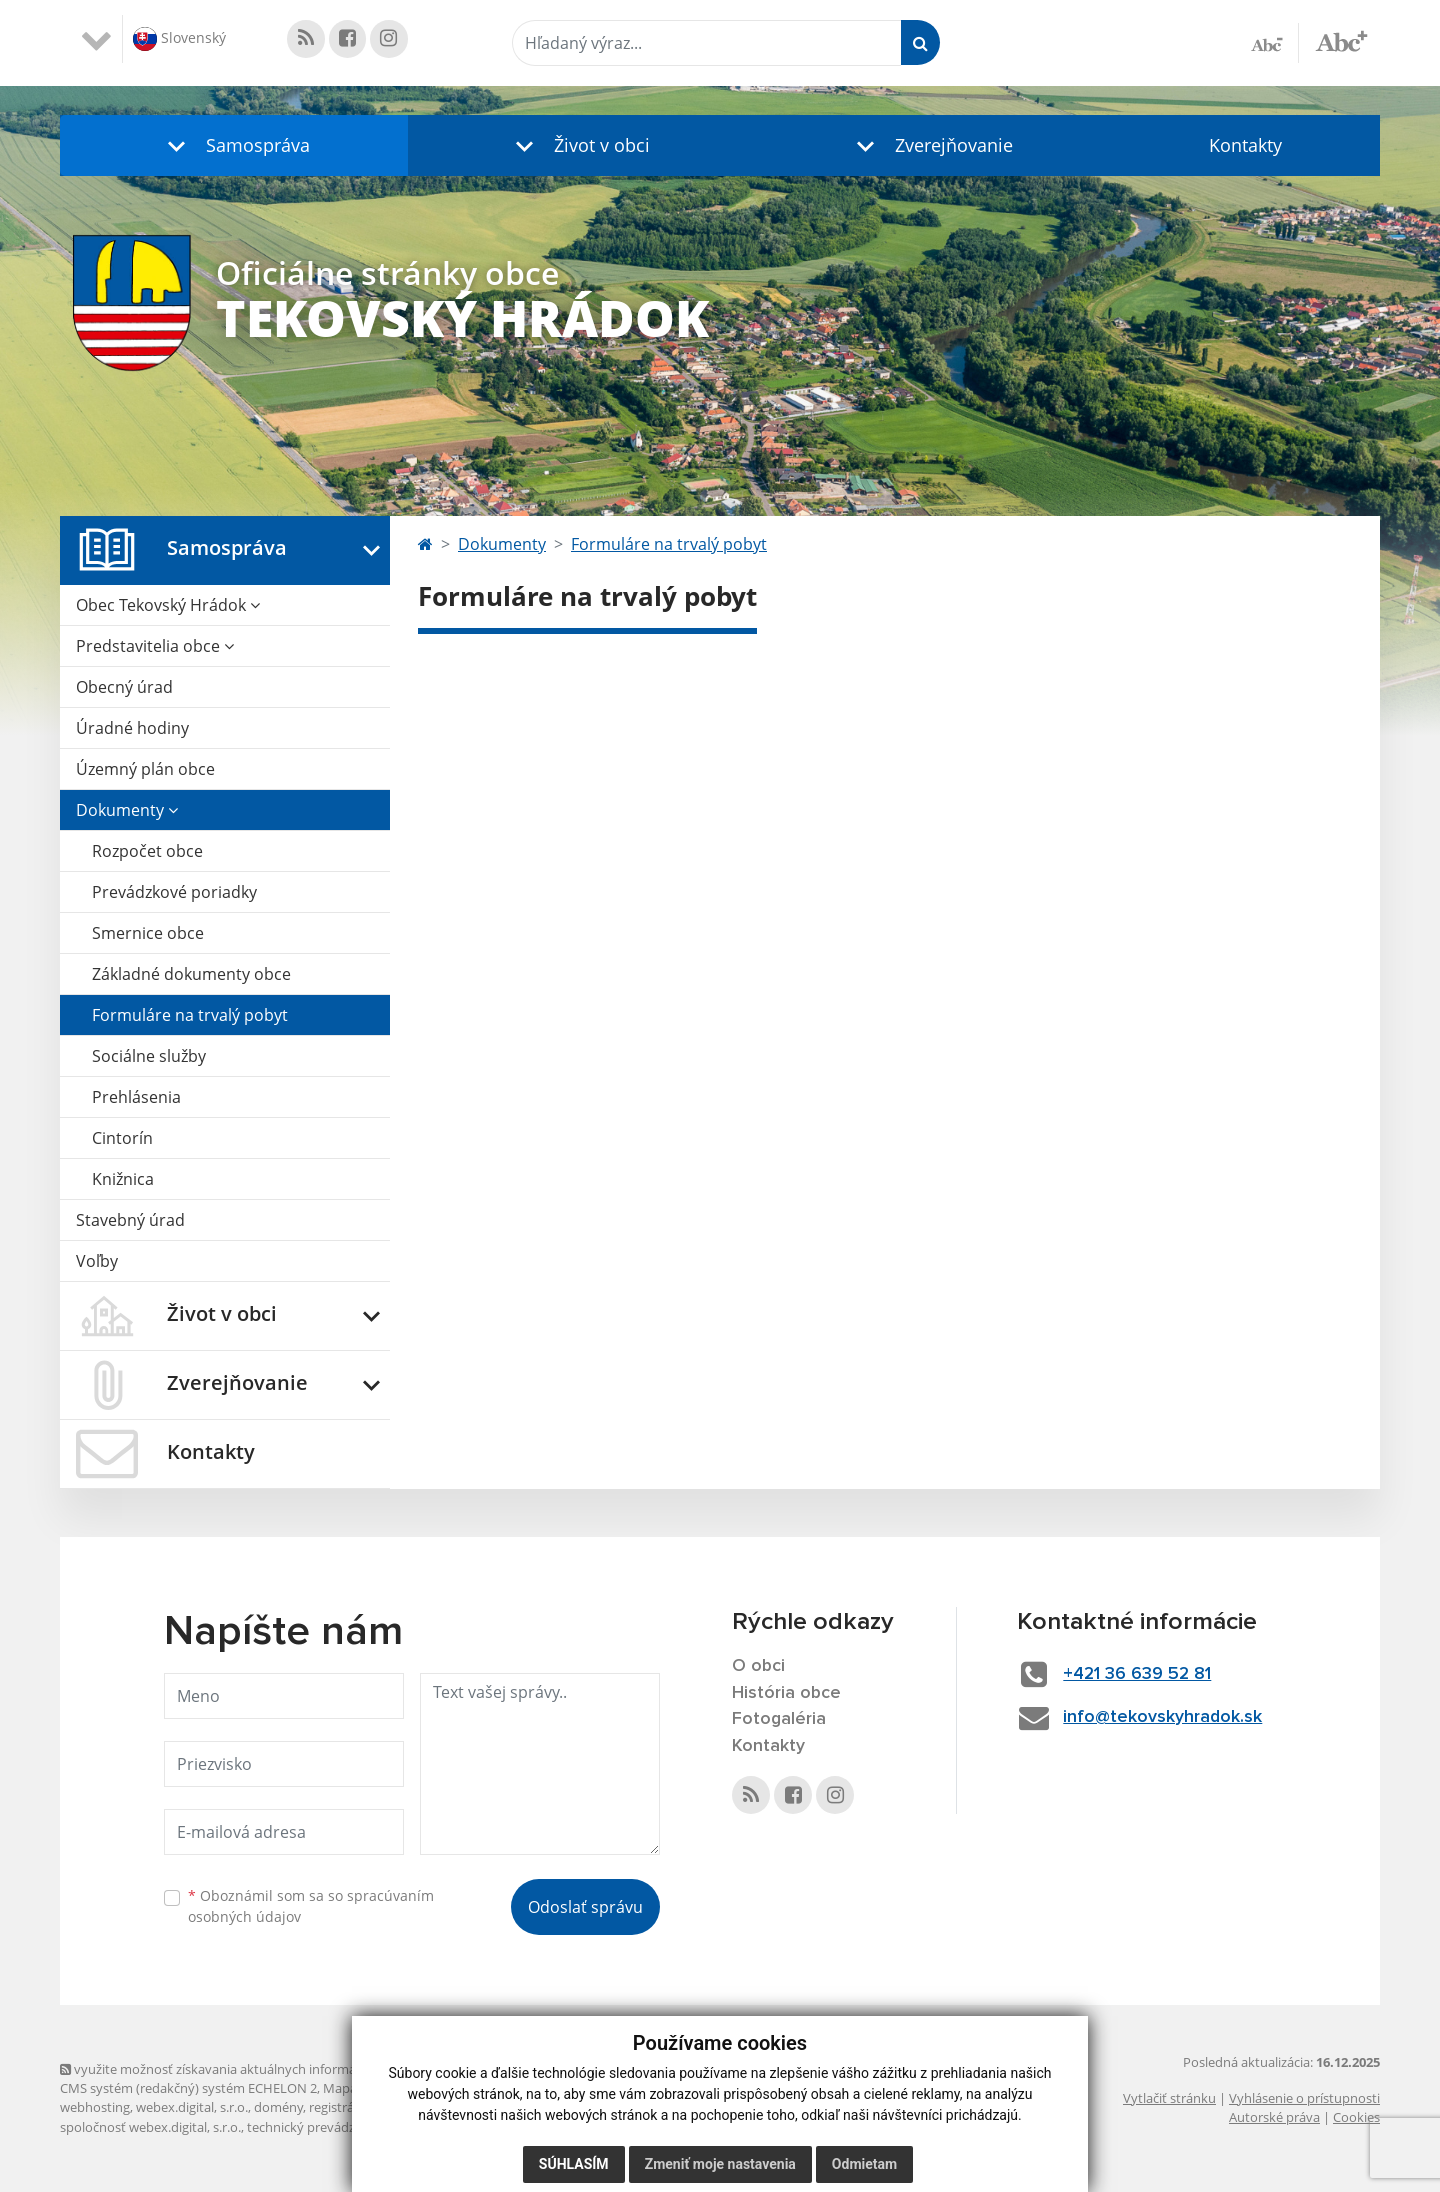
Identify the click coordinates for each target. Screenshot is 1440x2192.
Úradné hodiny (132, 728)
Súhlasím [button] (574, 2164)
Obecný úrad (124, 687)
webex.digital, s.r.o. (192, 2107)
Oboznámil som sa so (311, 1906)
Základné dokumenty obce (191, 974)
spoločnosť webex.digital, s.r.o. (150, 2127)
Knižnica (123, 1179)
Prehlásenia (136, 1097)
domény (278, 2107)
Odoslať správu (585, 1907)
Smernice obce (148, 933)
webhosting (95, 2107)
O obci (759, 1666)
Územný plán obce (145, 769)
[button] (234, 145)
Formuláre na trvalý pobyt (190, 1015)
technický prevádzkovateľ (323, 2127)
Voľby (97, 1261)
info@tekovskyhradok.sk (1165, 1717)
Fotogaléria (779, 1720)
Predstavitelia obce (155, 646)
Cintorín (122, 1138)
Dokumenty (127, 810)
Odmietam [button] (864, 2164)
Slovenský (179, 39)
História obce (787, 1693)
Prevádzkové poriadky (174, 892)
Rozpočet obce (147, 851)
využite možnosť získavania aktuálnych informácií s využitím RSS (258, 2069)
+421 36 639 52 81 (1140, 1674)
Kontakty (1245, 145)
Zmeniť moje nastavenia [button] (720, 2164)
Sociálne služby (149, 1056)
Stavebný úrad (130, 1220)
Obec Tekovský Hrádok (168, 605)
